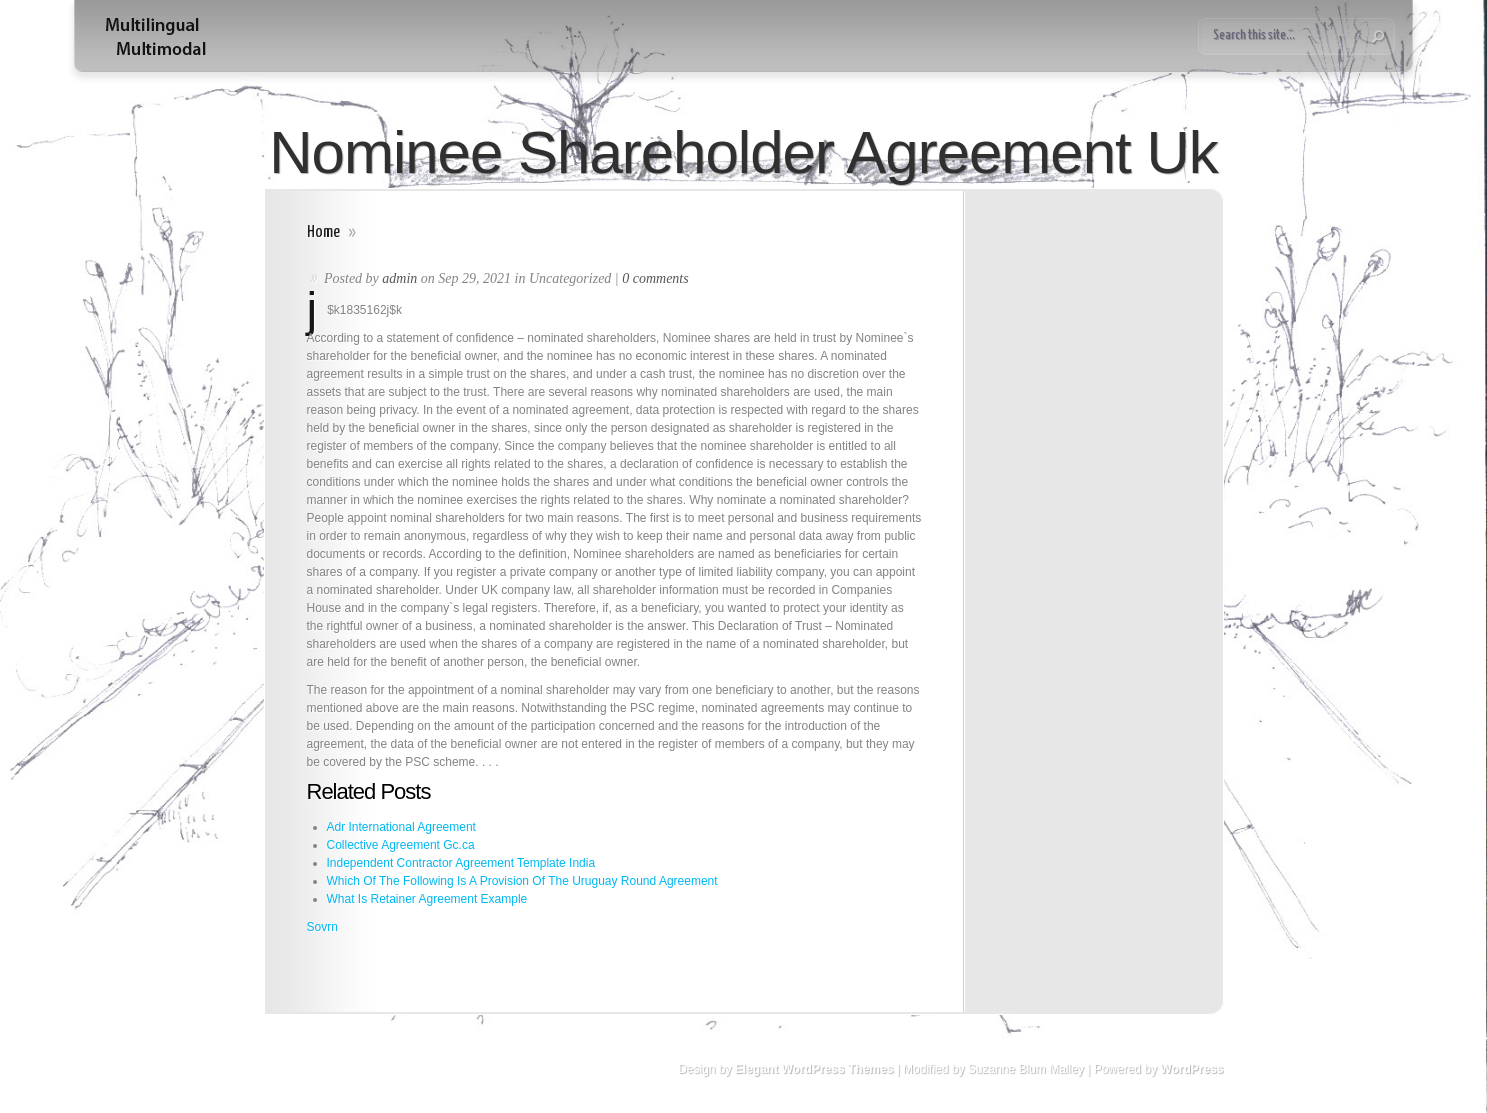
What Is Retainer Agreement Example (427, 899)
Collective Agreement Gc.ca (401, 845)
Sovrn (322, 927)
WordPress (1191, 1069)
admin (399, 278)
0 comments (655, 278)
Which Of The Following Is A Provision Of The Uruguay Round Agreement (522, 881)
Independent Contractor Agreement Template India (461, 863)
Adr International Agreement (401, 827)
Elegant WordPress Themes (814, 1069)
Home (323, 232)
